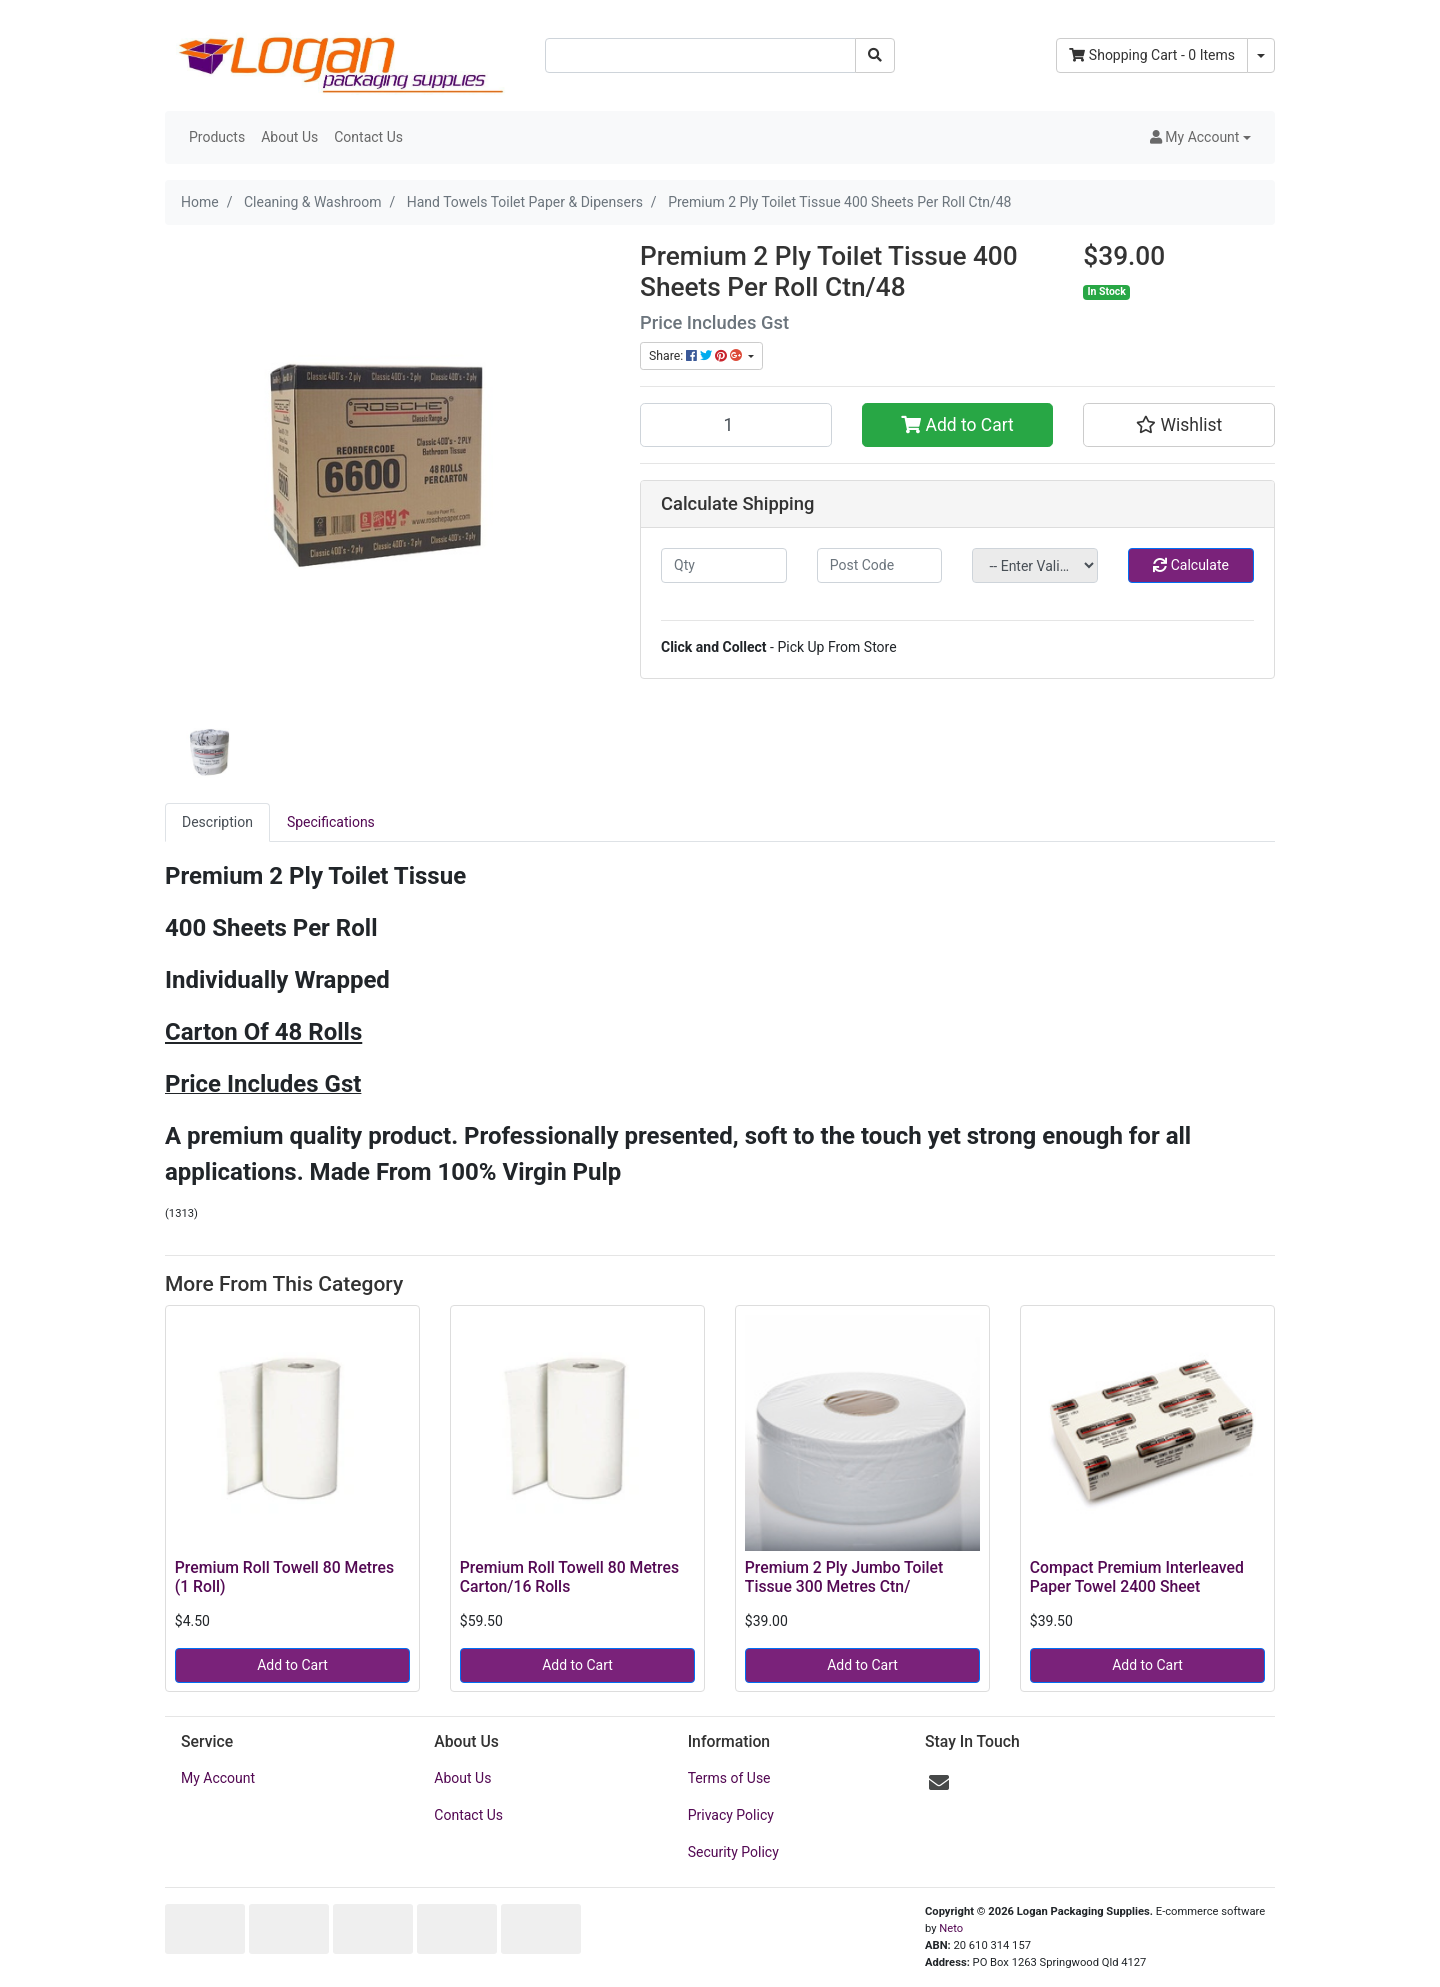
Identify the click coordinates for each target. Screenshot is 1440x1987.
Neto (951, 1928)
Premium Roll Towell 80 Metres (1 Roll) (284, 1577)
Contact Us (368, 137)
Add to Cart (957, 425)
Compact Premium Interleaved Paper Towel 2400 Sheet (1137, 1577)
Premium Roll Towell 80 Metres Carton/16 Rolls (569, 1577)
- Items (1152, 55)
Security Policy (733, 1852)
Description (217, 822)
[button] (1200, 137)
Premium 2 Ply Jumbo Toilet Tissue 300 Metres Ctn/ (844, 1577)
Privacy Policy (731, 1815)
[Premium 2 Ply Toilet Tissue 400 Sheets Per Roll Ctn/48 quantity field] (736, 425)
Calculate (1191, 565)
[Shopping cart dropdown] (1261, 55)
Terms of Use (729, 1778)
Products (217, 137)
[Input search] (700, 55)
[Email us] (939, 1783)
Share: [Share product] (697, 356)
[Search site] (875, 55)
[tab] (217, 822)
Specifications (331, 822)
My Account (218, 1778)
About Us (289, 137)
